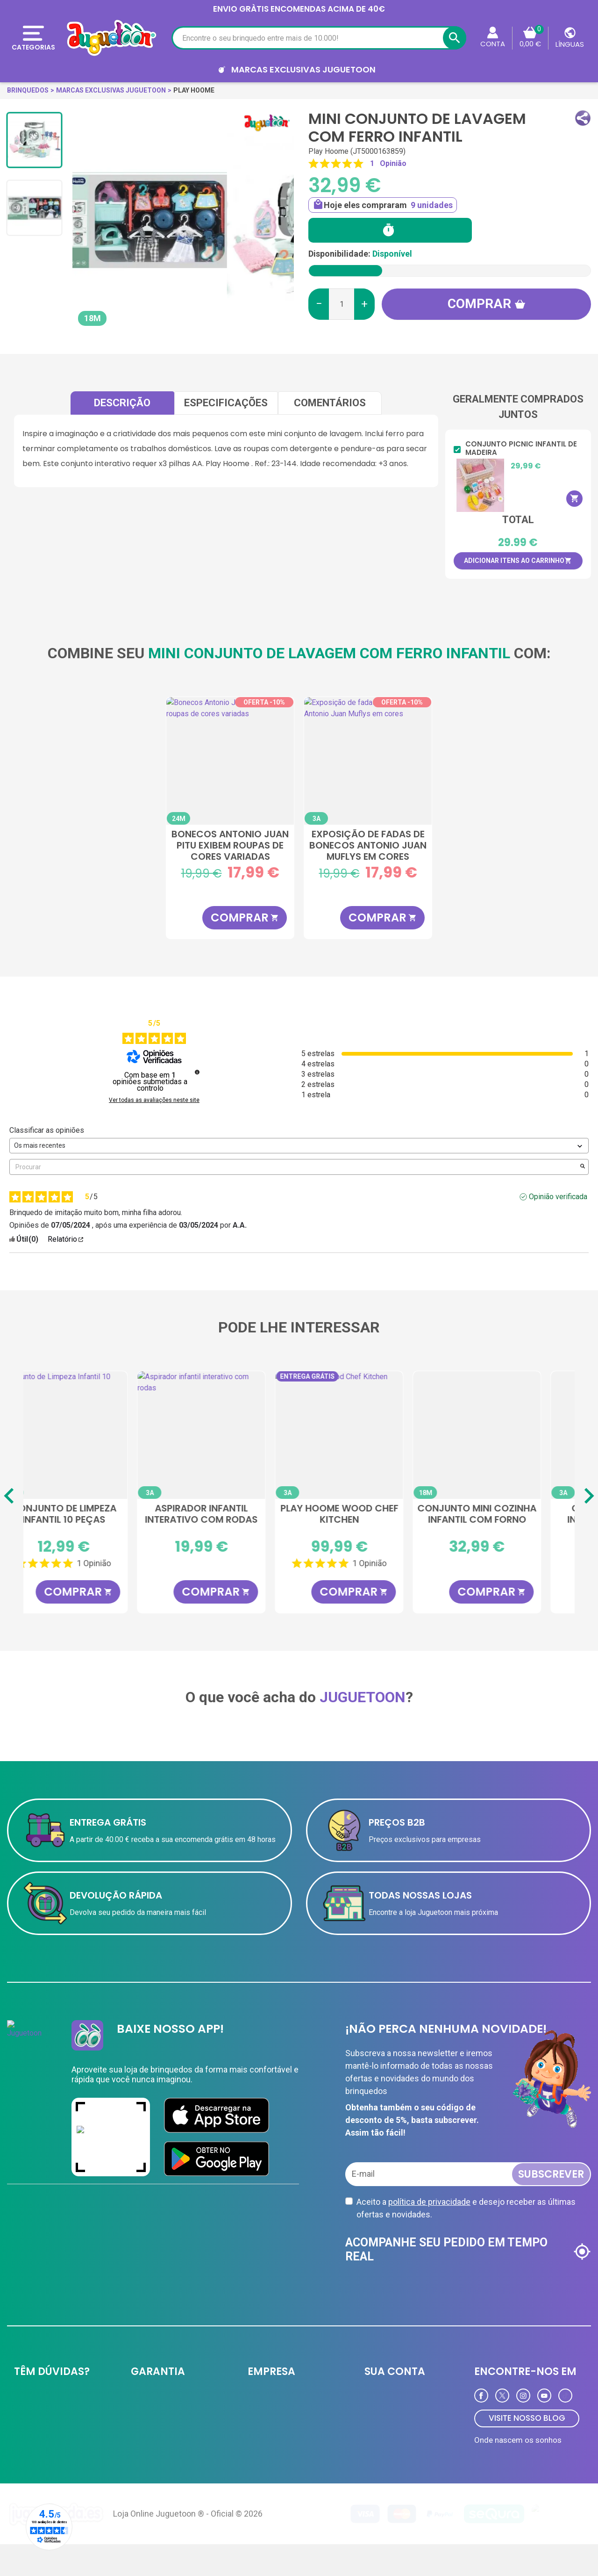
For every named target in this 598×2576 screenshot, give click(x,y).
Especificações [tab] (226, 403)
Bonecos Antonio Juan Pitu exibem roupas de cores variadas (230, 844)
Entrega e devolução (45, 2399)
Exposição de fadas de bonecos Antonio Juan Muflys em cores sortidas (368, 844)
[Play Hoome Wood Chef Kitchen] (506, 1435)
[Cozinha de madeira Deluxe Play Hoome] (92, 1435)
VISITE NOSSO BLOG (527, 2418)
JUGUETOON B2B (274, 2399)
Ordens (375, 2417)
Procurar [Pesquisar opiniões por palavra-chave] (294, 1167)
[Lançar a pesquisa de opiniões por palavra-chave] (582, 1167)
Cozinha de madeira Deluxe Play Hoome (92, 1514)
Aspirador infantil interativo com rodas (368, 1514)
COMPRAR (245, 917)
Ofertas (259, 2435)
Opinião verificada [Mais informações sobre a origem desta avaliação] (558, 1197)
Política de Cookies (160, 2465)
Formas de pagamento (49, 2417)
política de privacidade (429, 2202)
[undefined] (197, 1072)
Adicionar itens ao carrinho (518, 561)
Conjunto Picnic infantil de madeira (521, 448)
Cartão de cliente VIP (280, 2417)
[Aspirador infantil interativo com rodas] (368, 1435)
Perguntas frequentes (47, 2435)
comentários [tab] (330, 403)
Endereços (380, 2435)
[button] (583, 118)
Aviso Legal (148, 2446)
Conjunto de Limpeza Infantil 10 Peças (230, 1514)
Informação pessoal (395, 2399)
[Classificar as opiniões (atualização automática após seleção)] (299, 1145)
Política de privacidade (165, 2399)
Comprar (487, 303)
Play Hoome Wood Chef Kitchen (506, 1514)
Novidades (264, 2453)
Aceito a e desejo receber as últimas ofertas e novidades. (466, 2208)
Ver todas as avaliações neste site (154, 1100)
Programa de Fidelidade (400, 2453)
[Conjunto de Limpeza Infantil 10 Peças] (230, 1435)
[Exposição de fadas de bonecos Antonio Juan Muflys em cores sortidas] (368, 761)
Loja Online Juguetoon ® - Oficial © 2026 (188, 2545)
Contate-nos (33, 2453)
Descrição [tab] (122, 403)
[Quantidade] (341, 304)
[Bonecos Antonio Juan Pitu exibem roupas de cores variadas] (230, 761)
